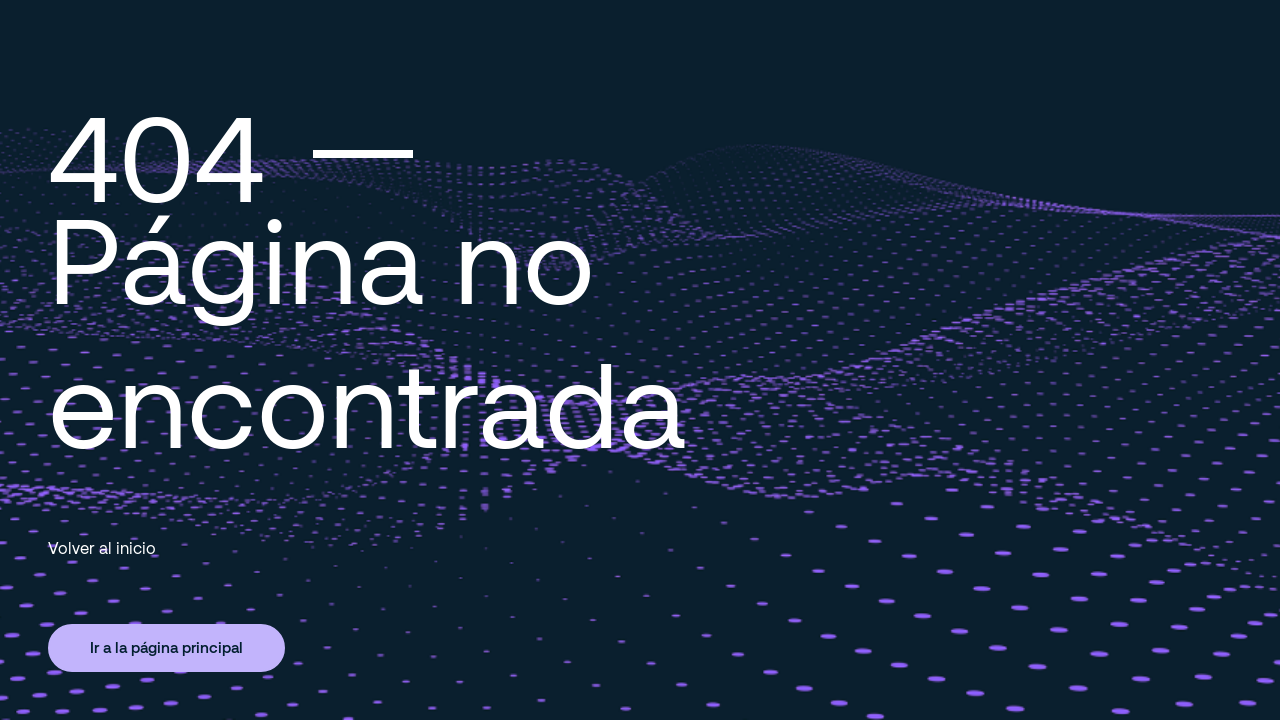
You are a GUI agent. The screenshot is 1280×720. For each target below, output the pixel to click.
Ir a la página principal (166, 647)
